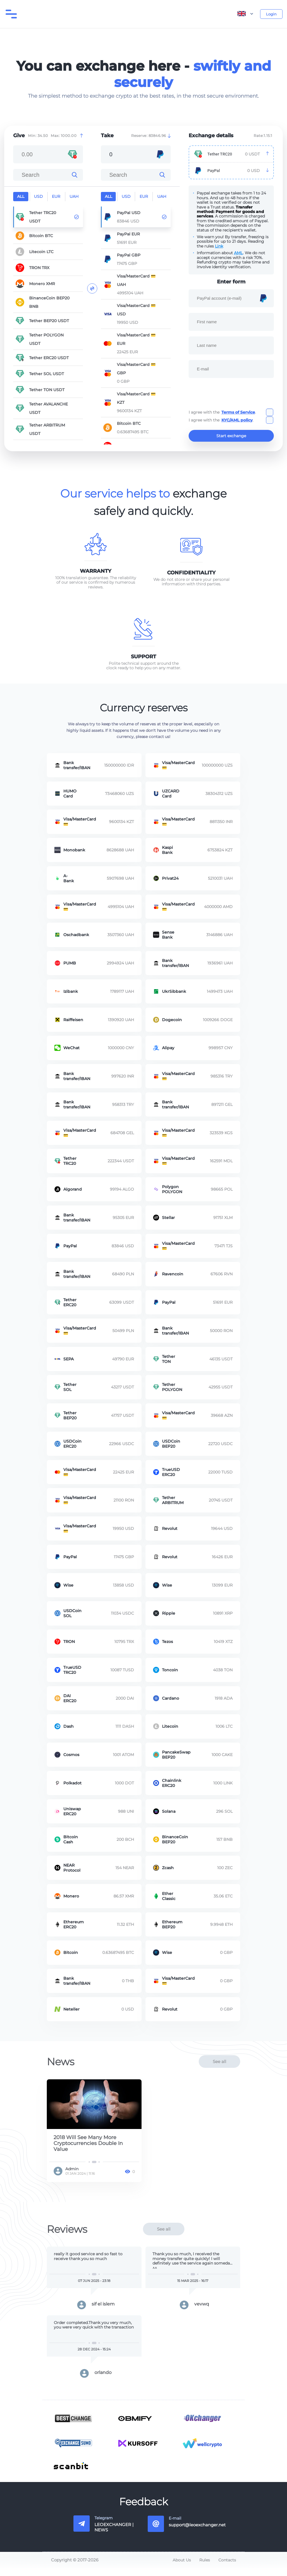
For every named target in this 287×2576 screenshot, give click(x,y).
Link (219, 246)
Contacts (227, 2567)
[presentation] (231, 394)
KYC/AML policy (237, 420)
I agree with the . (222, 412)
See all (219, 2068)
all (20, 196)
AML (238, 252)
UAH (74, 196)
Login (271, 14)
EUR (56, 196)
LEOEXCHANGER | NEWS (113, 2535)
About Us (182, 2567)
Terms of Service (238, 412)
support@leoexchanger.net (197, 2533)
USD (38, 196)
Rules (204, 2567)
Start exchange (231, 438)
